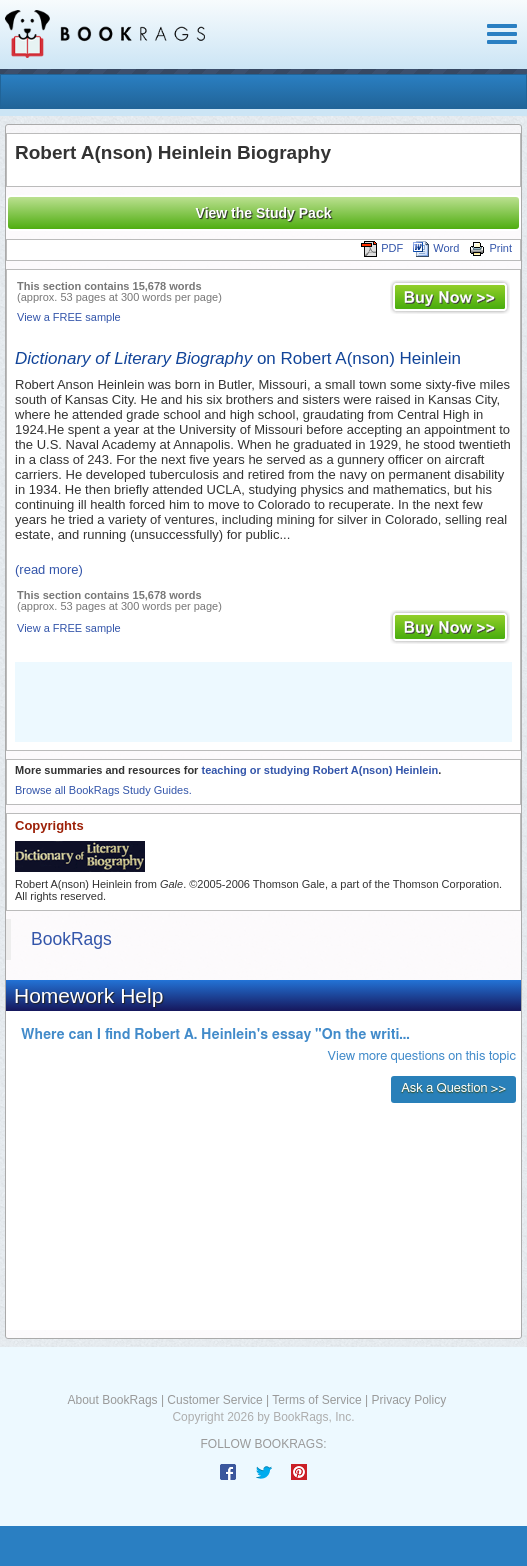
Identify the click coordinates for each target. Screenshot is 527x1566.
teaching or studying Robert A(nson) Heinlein (319, 770)
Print (490, 248)
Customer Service (214, 1400)
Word (436, 248)
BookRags (71, 939)
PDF (382, 248)
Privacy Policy (408, 1400)
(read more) (49, 569)
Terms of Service (316, 1400)
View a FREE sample (69, 317)
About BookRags (113, 1400)
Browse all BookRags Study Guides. (103, 790)
